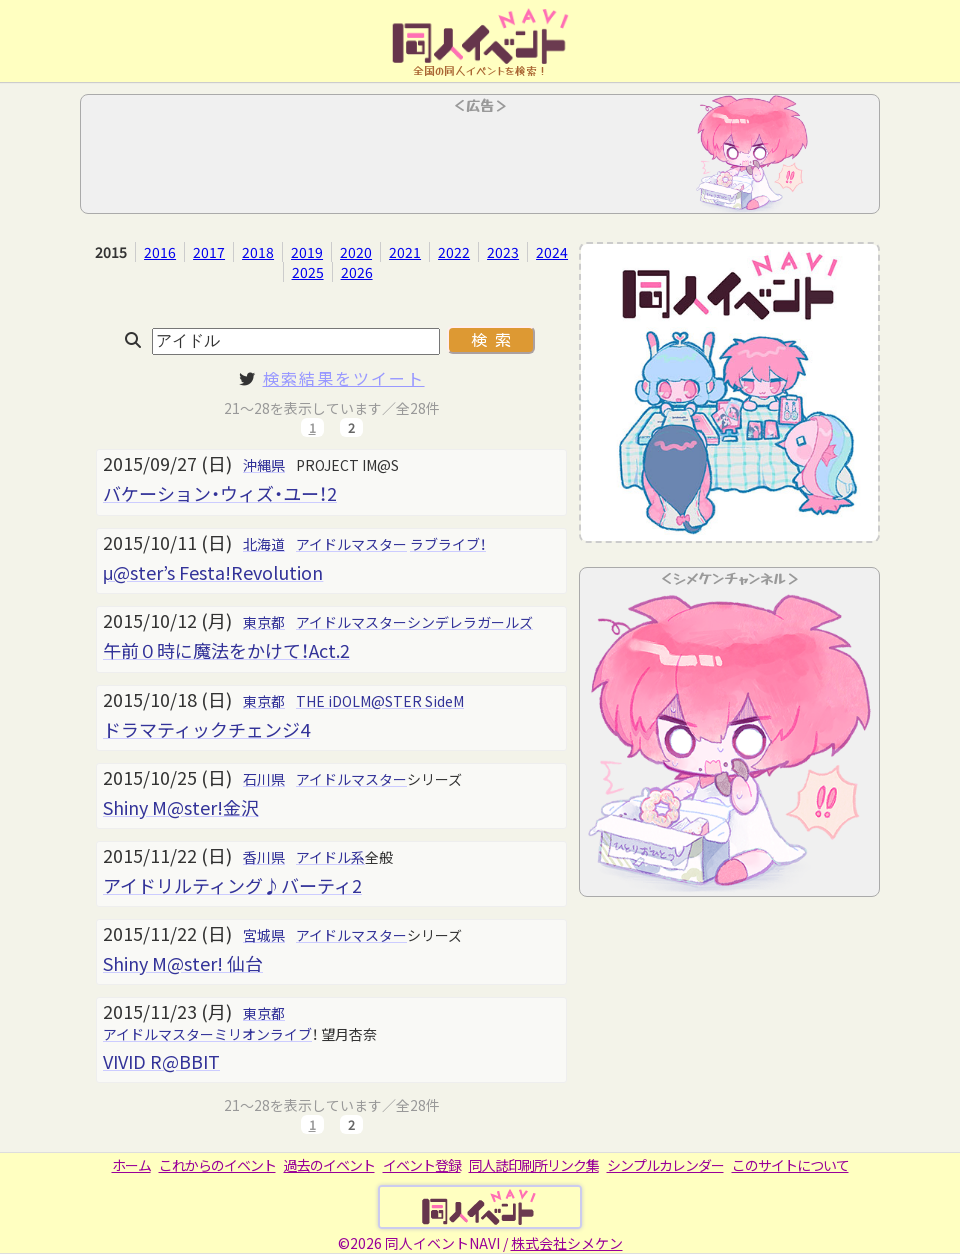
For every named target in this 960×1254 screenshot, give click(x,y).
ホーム (131, 1165)
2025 (308, 272)
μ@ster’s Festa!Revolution (213, 572)
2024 (552, 252)
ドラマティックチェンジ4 (206, 729)
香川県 (264, 857)
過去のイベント (329, 1165)
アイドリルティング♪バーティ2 (232, 885)
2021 (405, 252)
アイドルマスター (351, 544)
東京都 (264, 622)
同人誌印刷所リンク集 (534, 1165)
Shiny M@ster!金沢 (181, 807)
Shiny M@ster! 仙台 (183, 963)
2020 (356, 252)
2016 (160, 252)
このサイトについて (790, 1165)
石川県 (264, 779)
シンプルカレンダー (665, 1165)
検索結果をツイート (344, 378)
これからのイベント (217, 1165)
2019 (307, 252)
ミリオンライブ (263, 1034)
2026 (357, 272)
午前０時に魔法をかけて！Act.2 (226, 650)
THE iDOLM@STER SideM (380, 701)
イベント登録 (422, 1165)
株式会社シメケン (567, 1243)
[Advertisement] (480, 160)
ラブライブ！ (448, 544)
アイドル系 (330, 857)
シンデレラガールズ (470, 622)
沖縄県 (264, 465)
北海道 (264, 544)
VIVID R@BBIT (161, 1061)
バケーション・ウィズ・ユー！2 (220, 493)
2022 (454, 252)
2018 (258, 252)
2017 (209, 252)
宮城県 (264, 935)
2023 (503, 252)
